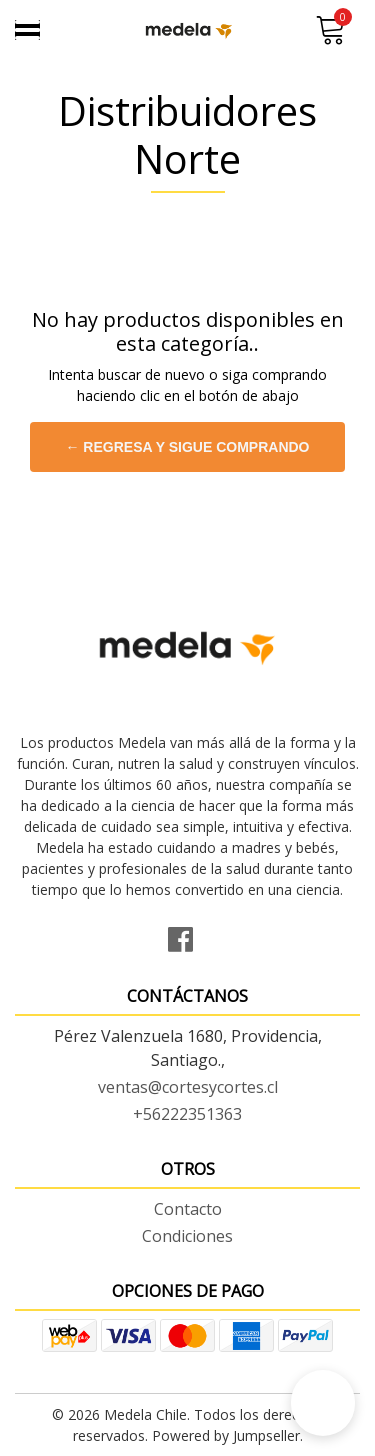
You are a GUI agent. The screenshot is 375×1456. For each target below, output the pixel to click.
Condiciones (187, 1236)
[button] (323, 1403)
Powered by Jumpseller (226, 1435)
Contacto (188, 1209)
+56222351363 (187, 1114)
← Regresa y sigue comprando (187, 447)
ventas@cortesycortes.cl (188, 1087)
